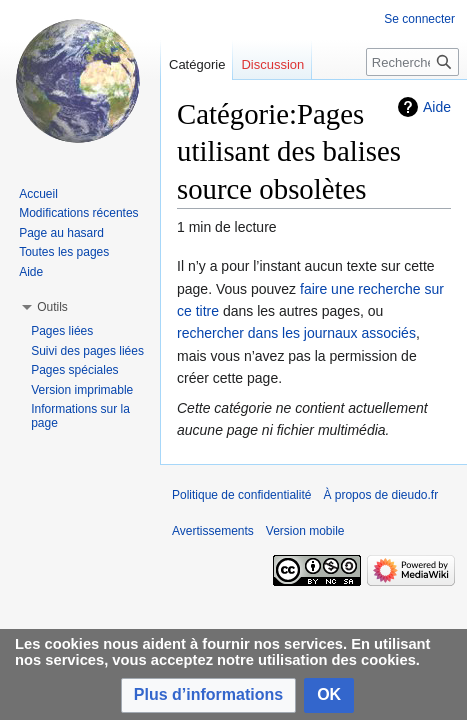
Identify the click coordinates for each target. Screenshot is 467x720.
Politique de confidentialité (241, 495)
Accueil (38, 194)
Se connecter (419, 19)
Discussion (272, 64)
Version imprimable (82, 390)
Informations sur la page (80, 416)
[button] (208, 695)
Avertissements (213, 531)
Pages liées (62, 331)
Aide (437, 107)
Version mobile (305, 531)
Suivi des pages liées (87, 351)
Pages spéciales (74, 370)
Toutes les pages (64, 252)
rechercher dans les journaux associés (296, 333)
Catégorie (197, 64)
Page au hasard (61, 233)
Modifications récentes (78, 213)
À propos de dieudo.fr (380, 495)
